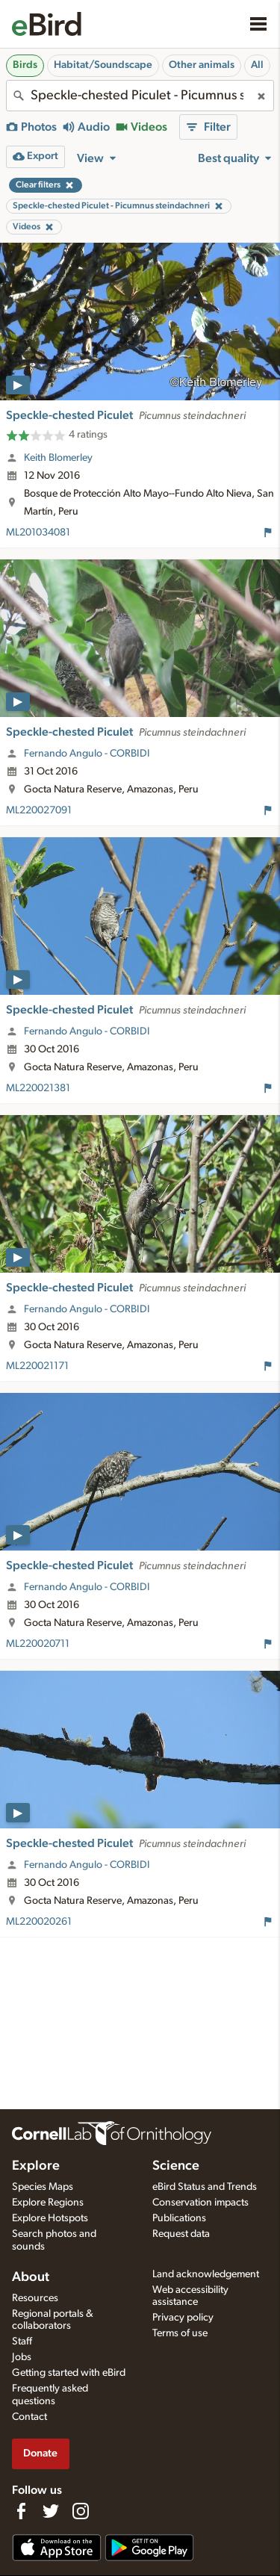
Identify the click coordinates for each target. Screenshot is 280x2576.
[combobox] (140, 96)
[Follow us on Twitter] (51, 2511)
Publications (179, 2218)
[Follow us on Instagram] (81, 2511)
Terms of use (180, 2333)
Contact (29, 2417)
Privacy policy (183, 2317)
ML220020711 (37, 1644)
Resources (35, 2298)
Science (175, 2166)
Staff (22, 2341)
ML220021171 (37, 1366)
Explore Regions (48, 2202)
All (257, 65)
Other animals (201, 65)
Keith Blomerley (58, 458)
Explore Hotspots (50, 2218)
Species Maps (42, 2187)
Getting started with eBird (68, 2373)
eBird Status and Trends (204, 2187)
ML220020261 (39, 1922)
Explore (36, 2166)
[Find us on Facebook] (21, 2511)
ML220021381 (38, 1088)
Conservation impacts (200, 2202)
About (30, 2277)
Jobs (21, 2357)
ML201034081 (38, 532)
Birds (25, 65)
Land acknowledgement (205, 2274)
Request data (181, 2234)
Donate (40, 2453)
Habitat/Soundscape (103, 65)
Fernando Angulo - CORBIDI (87, 753)
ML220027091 (39, 810)
